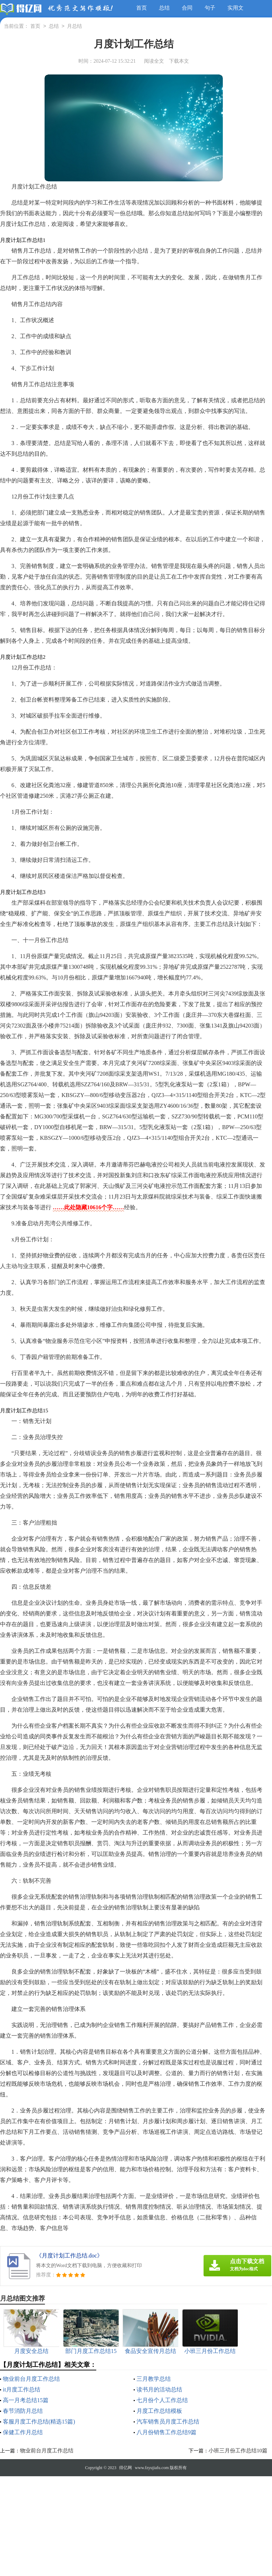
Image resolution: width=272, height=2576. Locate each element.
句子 (210, 8)
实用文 (235, 8)
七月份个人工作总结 (162, 2400)
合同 (187, 8)
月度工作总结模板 (159, 2411)
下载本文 (179, 61)
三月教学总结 (154, 2379)
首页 (141, 8)
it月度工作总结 (21, 2389)
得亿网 (125, 2467)
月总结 (74, 26)
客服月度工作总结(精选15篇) (39, 2422)
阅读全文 (154, 61)
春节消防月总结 (23, 2411)
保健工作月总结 (23, 2432)
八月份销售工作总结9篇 (166, 2432)
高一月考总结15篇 (25, 2400)
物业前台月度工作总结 (31, 2379)
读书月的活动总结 (159, 2389)
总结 (164, 8)
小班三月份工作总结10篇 (238, 2450)
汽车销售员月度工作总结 (168, 2422)
